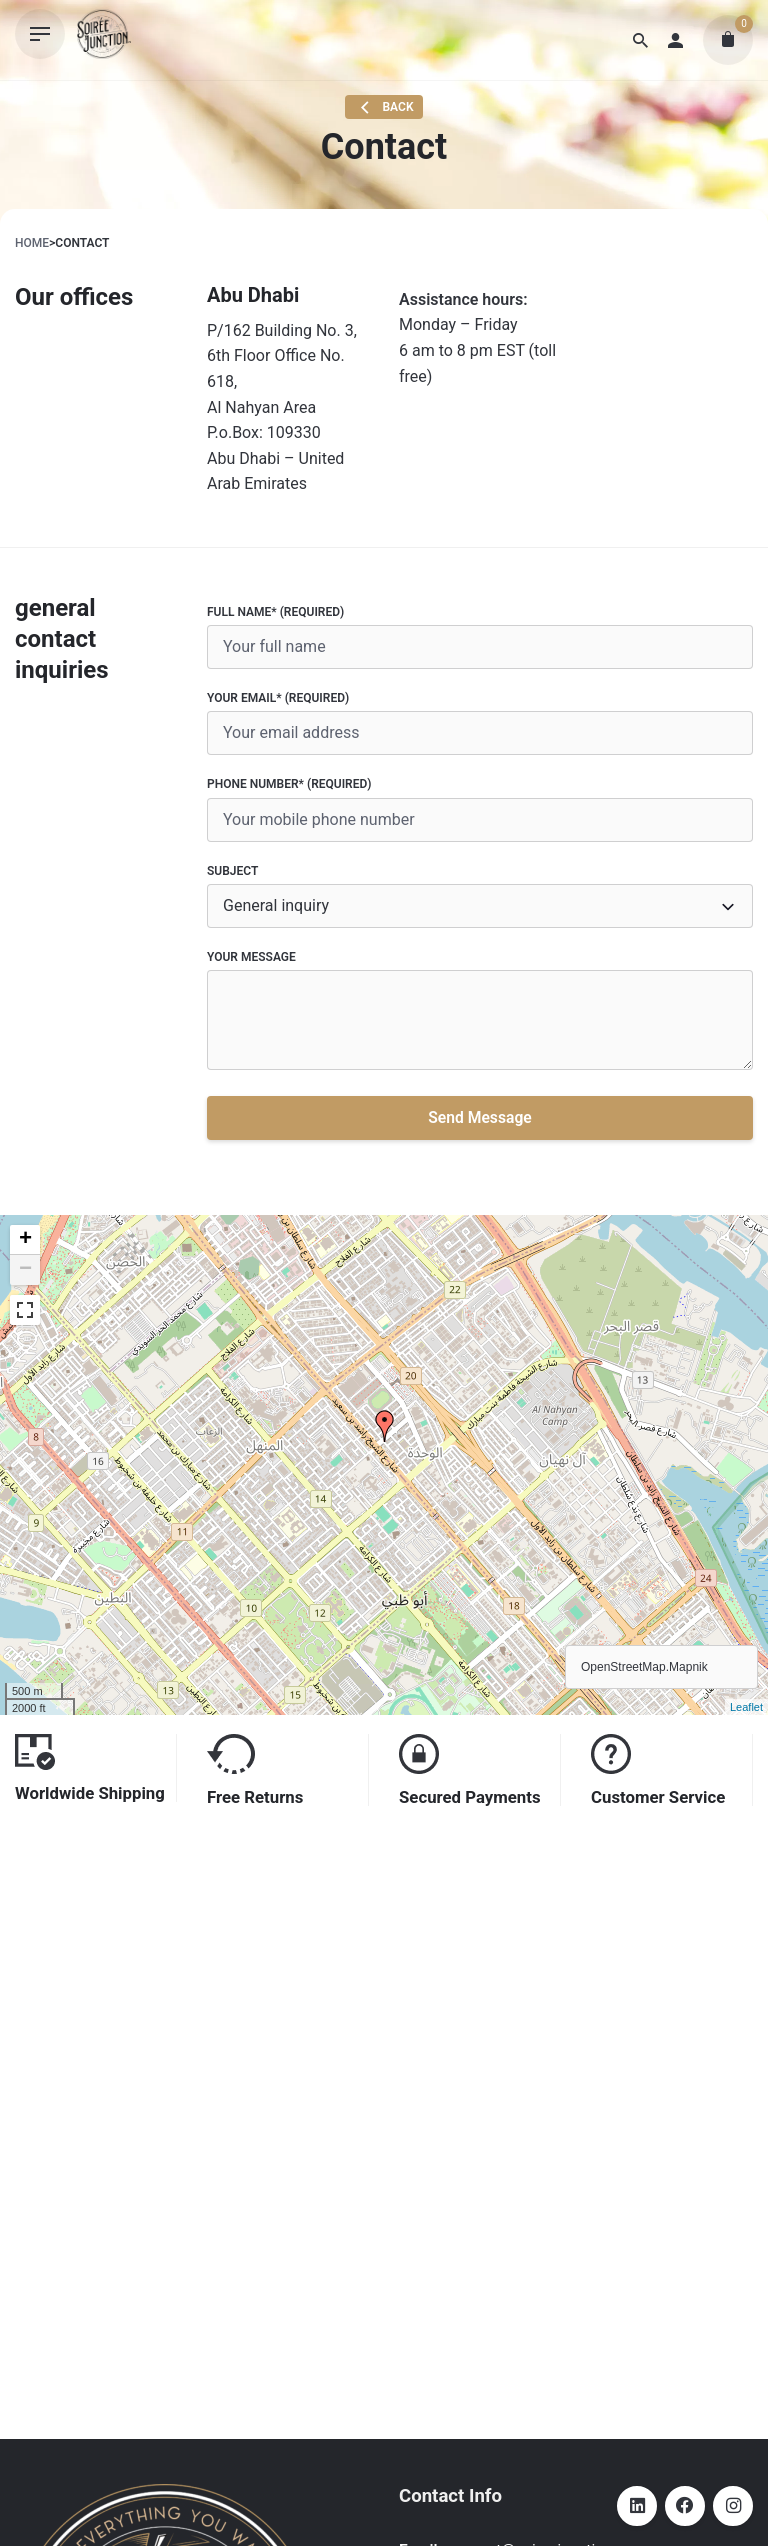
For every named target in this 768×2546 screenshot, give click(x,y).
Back (384, 108)
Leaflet (746, 1707)
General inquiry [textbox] (276, 905)
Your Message (480, 1013)
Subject (480, 896)
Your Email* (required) (480, 723)
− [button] (25, 1270)
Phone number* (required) (480, 809)
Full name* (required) (480, 637)
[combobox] (480, 906)
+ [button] (25, 1240)
